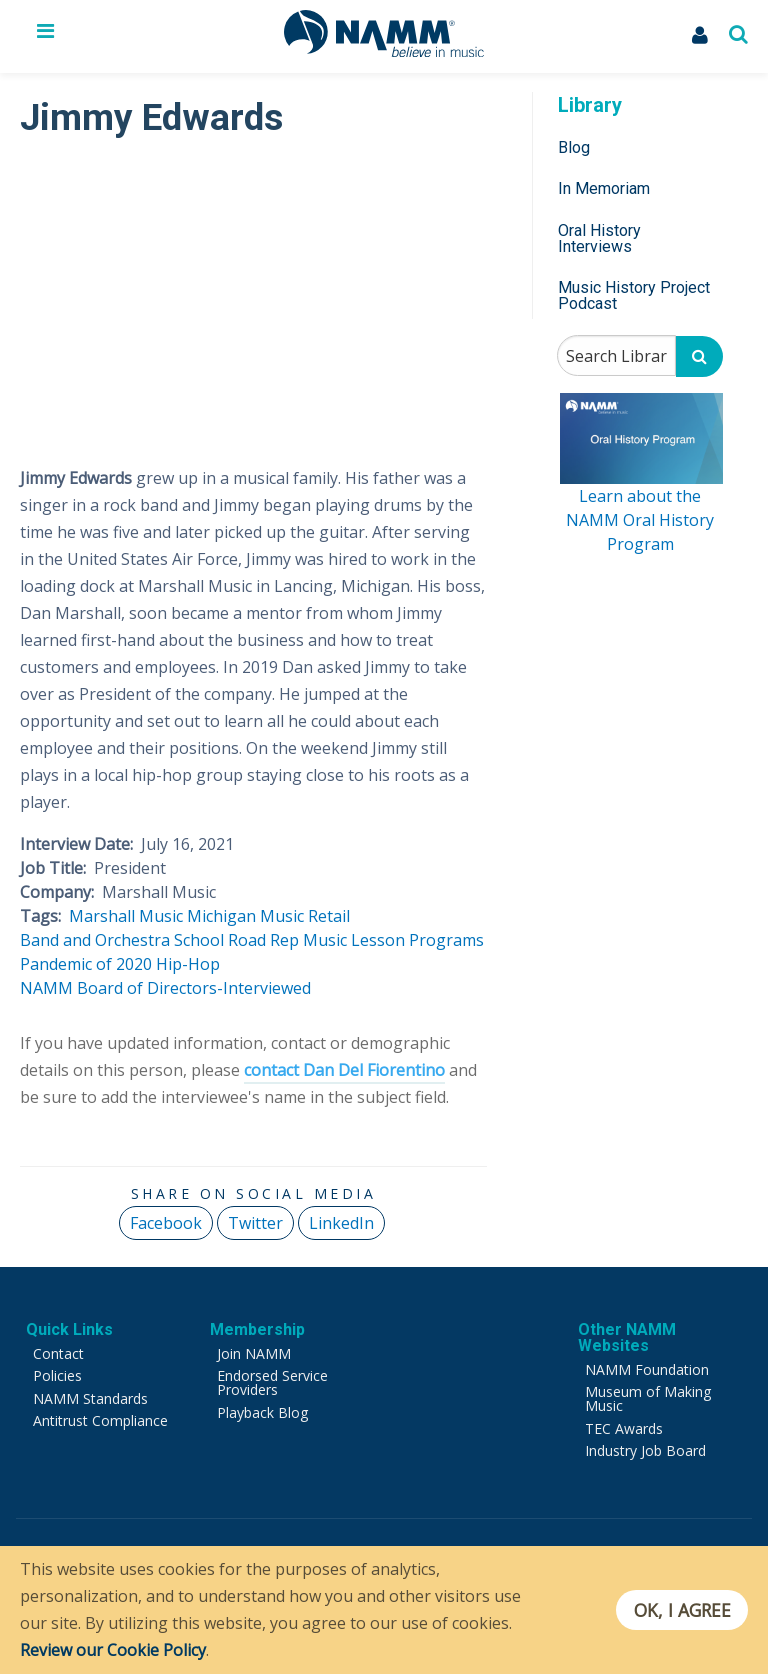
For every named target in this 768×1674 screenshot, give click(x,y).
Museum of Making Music (648, 1398)
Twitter (255, 1223)
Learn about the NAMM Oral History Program (640, 520)
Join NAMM (254, 1353)
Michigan (221, 916)
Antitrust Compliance (100, 1420)
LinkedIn (341, 1223)
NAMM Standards (90, 1398)
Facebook (166, 1223)
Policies (57, 1375)
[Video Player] (253, 293)
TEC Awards (624, 1428)
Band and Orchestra (95, 940)
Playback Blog (262, 1412)
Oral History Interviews (599, 238)
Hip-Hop (188, 964)
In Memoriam (604, 188)
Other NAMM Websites (627, 1337)
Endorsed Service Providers (272, 1382)
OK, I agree (681, 1610)
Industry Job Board (645, 1450)
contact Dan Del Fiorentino (344, 1070)
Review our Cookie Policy (113, 1650)
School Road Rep (236, 940)
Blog (574, 147)
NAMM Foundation (647, 1369)
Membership (257, 1329)
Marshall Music (126, 916)
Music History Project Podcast (634, 295)
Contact (58, 1353)
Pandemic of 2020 (86, 964)
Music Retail (305, 916)
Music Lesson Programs (393, 940)
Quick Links (69, 1329)
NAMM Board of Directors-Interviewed (165, 988)
